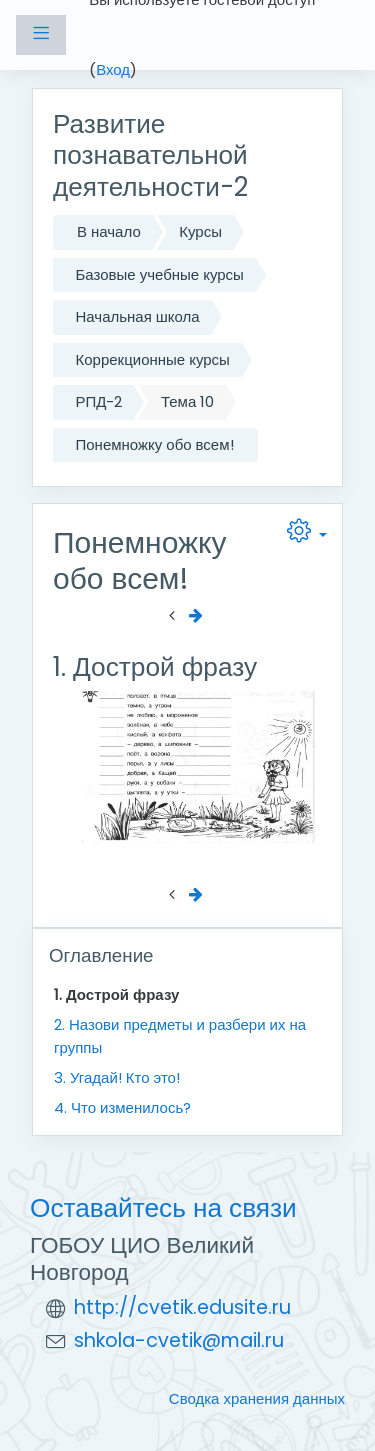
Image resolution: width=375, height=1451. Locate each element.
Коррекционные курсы (153, 359)
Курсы (200, 231)
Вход (113, 69)
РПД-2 (99, 401)
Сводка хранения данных (257, 1398)
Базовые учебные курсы (160, 274)
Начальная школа (138, 316)
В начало (109, 231)
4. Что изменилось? (122, 1107)
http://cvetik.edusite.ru (182, 1307)
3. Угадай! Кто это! (117, 1077)
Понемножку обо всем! (155, 444)
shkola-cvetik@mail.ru (179, 1340)
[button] (307, 535)
